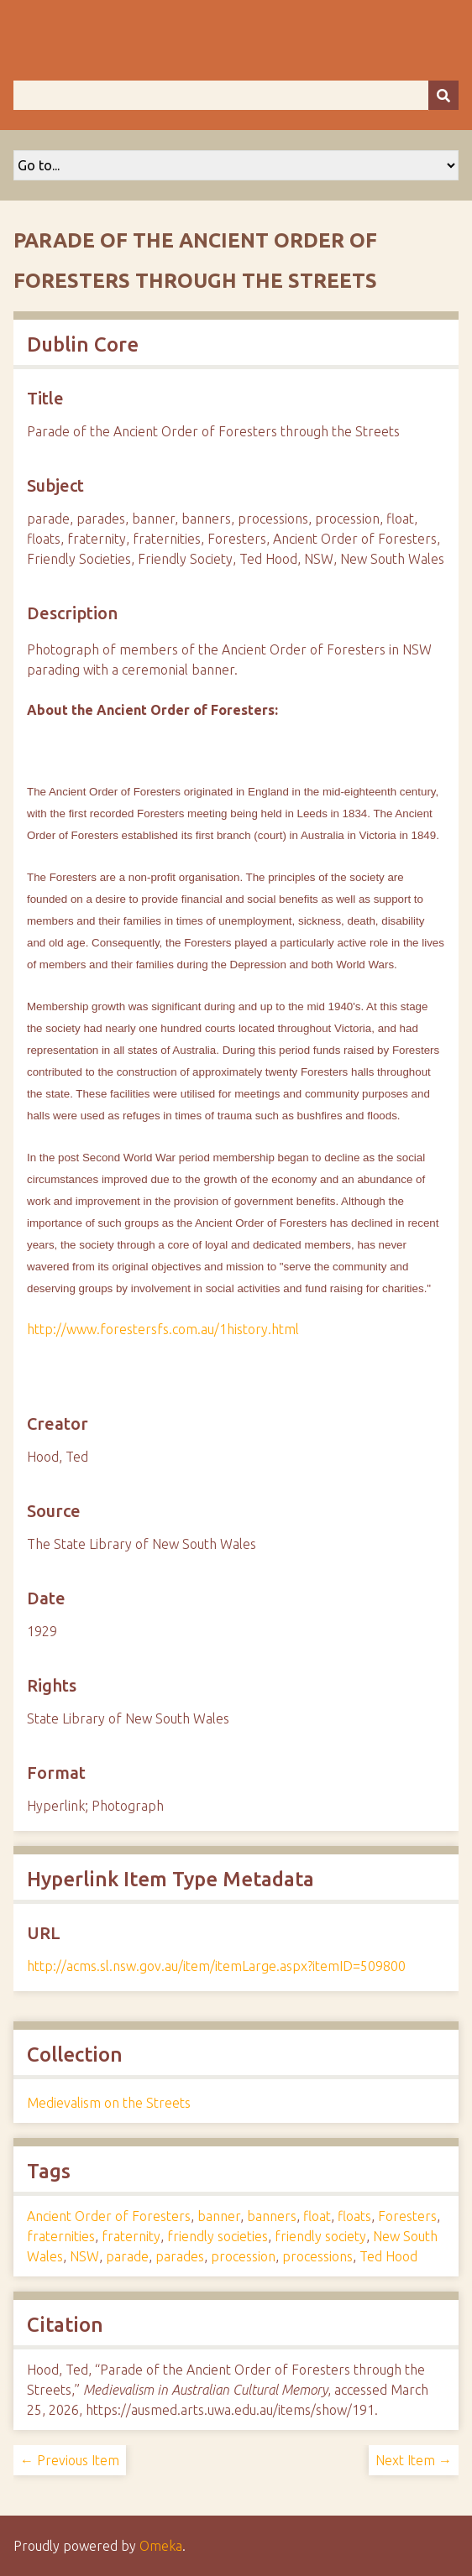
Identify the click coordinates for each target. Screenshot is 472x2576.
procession (243, 2256)
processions (317, 2256)
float (317, 2216)
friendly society (320, 2236)
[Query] (236, 95)
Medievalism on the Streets (109, 2102)
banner (218, 2216)
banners (271, 2216)
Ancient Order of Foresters (109, 2216)
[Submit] (443, 95)
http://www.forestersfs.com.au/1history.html (163, 1329)
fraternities (61, 2236)
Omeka (160, 2545)
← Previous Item (69, 2460)
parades (179, 2256)
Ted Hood (388, 2256)
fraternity (131, 2236)
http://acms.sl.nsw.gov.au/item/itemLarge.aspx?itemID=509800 (216, 1966)
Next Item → (413, 2460)
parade (127, 2256)
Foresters (407, 2216)
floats (354, 2216)
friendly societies (217, 2236)
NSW (84, 2256)
